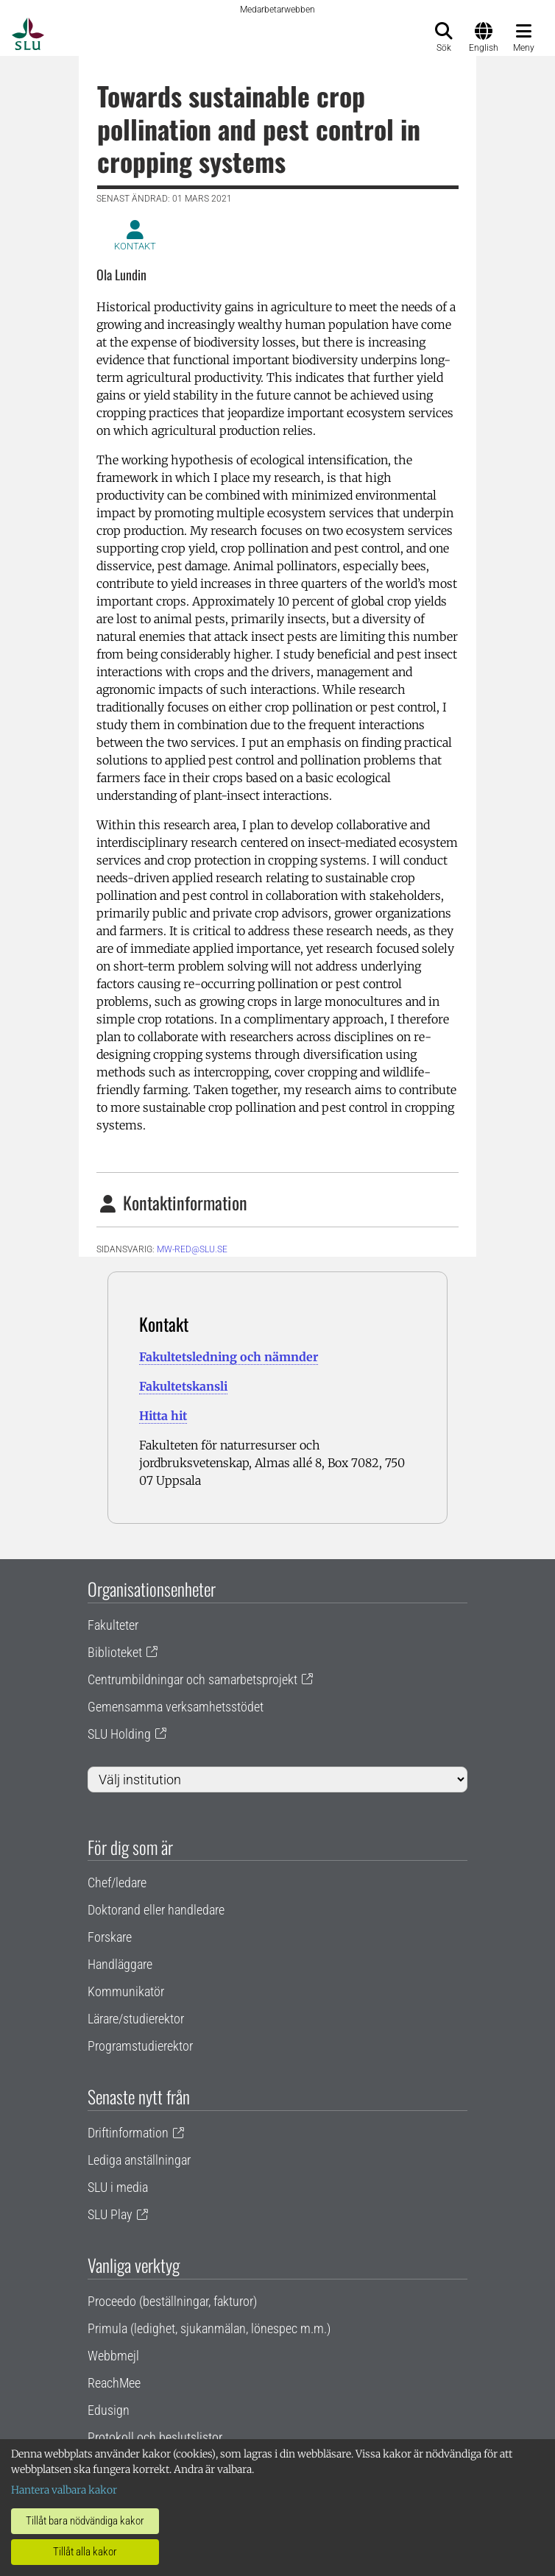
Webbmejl (113, 2355)
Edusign (109, 2410)
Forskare (110, 1937)
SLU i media (118, 2187)
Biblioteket (115, 1652)
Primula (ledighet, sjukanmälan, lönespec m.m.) (209, 2328)
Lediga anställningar (139, 2160)
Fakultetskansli (183, 1386)
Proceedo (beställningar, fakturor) (172, 2301)
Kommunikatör (126, 1991)
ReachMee (114, 2383)
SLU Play (110, 2214)
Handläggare (120, 1964)
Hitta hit (163, 1415)
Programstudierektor (140, 2046)
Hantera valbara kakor (64, 2490)
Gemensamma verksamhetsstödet (176, 1706)
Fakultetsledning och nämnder (228, 1356)
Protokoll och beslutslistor (155, 2437)
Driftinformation (128, 2132)
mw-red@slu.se (192, 1249)
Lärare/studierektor (136, 2018)
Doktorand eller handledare (156, 1909)
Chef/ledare (117, 1882)
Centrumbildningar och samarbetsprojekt (192, 1679)
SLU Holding (119, 1734)
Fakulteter (113, 1625)
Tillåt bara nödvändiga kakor (85, 2520)
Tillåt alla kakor (85, 2551)
